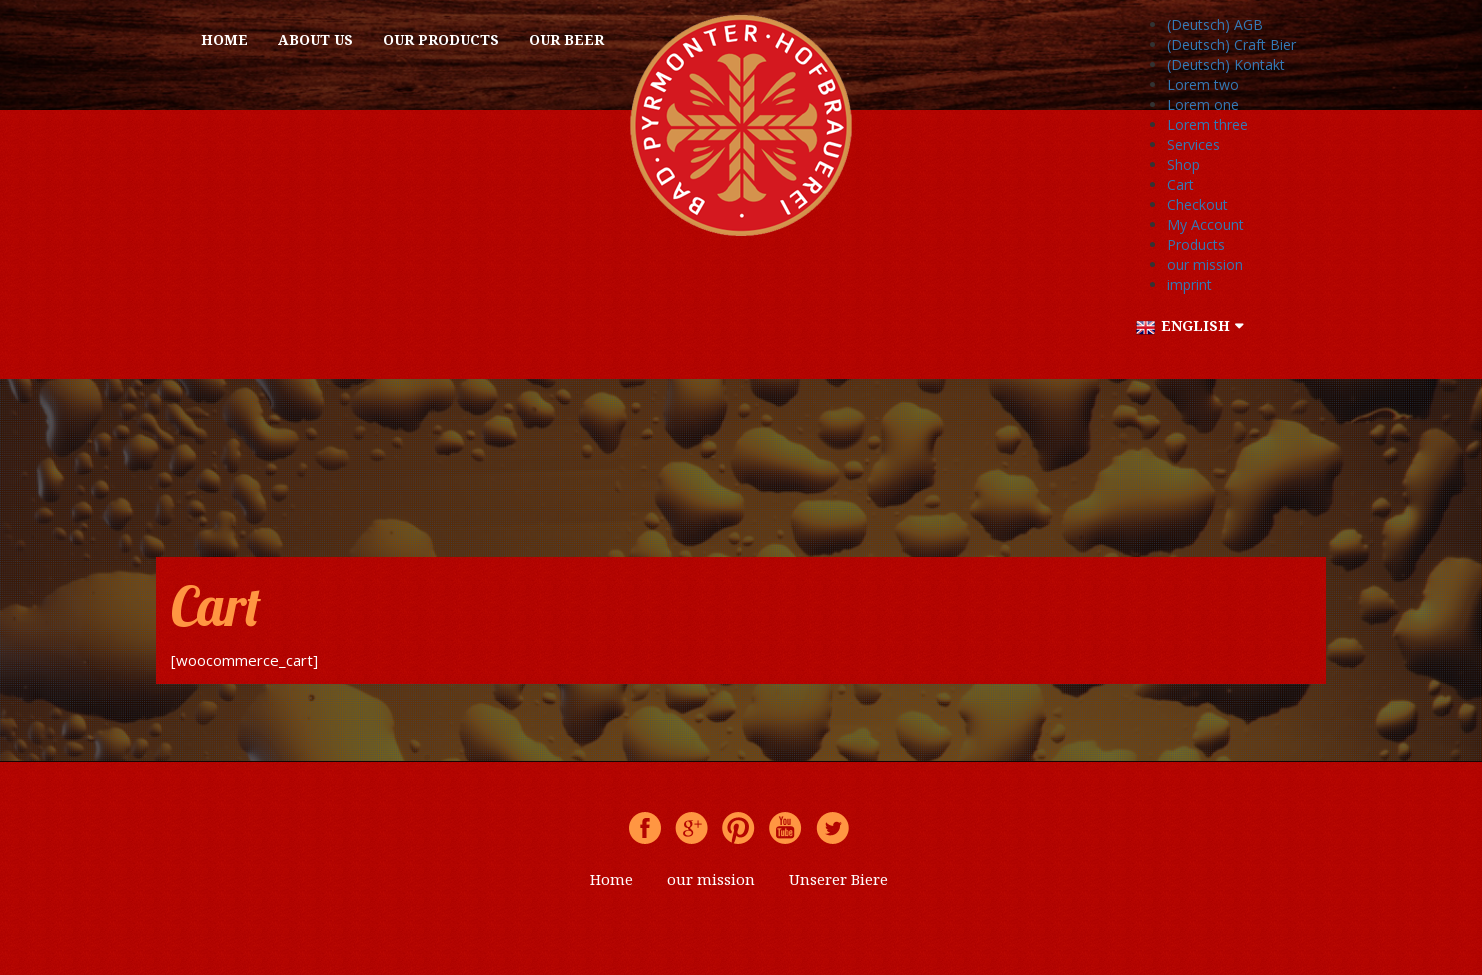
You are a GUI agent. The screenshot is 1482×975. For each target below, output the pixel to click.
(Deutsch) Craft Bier (1231, 44)
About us (315, 39)
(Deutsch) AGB (1215, 24)
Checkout (1197, 204)
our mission (1205, 264)
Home (224, 39)
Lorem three (1207, 124)
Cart (1180, 184)
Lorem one (1203, 104)
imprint (1189, 284)
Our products (441, 39)
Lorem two (1203, 84)
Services (1193, 144)
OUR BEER (566, 39)
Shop (1183, 164)
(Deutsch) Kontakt (1226, 64)
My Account (1205, 224)
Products (1196, 244)
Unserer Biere (838, 879)
